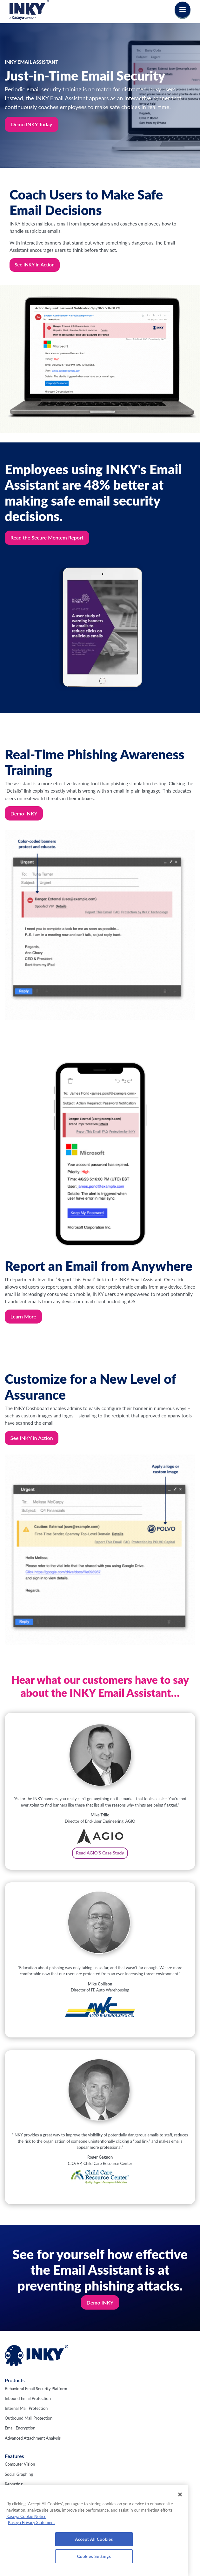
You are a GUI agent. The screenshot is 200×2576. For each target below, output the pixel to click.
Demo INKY (23, 813)
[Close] (180, 2494)
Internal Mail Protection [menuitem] (26, 2408)
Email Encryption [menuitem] (20, 2427)
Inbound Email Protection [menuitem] (28, 2398)
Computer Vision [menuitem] (20, 2464)
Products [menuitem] (15, 2380)
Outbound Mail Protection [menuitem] (28, 2418)
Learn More (23, 1316)
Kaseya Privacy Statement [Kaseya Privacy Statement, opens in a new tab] (31, 2522)
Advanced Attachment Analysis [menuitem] (33, 2438)
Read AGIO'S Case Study (100, 1852)
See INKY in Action (35, 264)
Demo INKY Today (31, 124)
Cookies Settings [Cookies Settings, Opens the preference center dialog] (94, 2556)
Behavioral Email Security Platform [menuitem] (36, 2388)
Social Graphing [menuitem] (19, 2474)
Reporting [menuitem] (14, 2484)
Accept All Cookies (94, 2539)
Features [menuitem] (14, 2456)
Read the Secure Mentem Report (46, 537)
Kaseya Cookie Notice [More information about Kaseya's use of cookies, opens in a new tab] (26, 2516)
